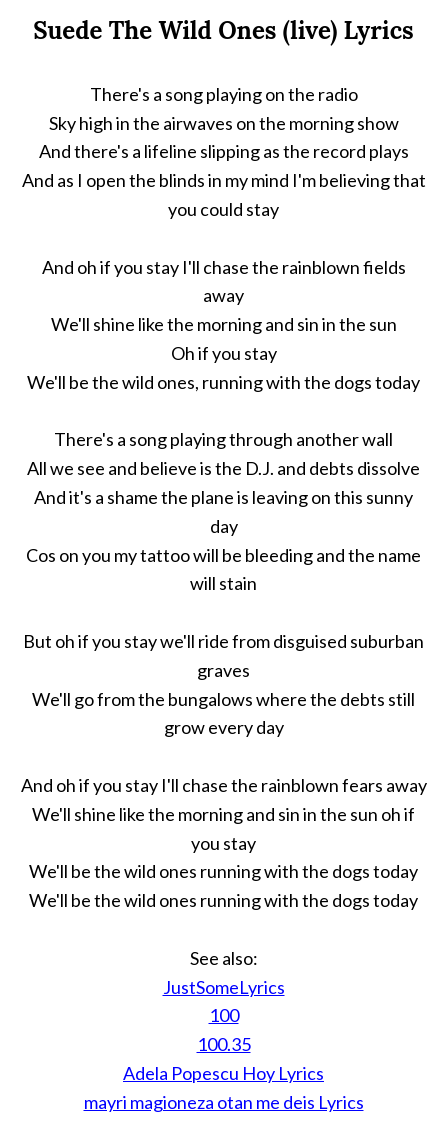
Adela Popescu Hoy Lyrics (223, 1073)
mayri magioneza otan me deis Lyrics (224, 1102)
